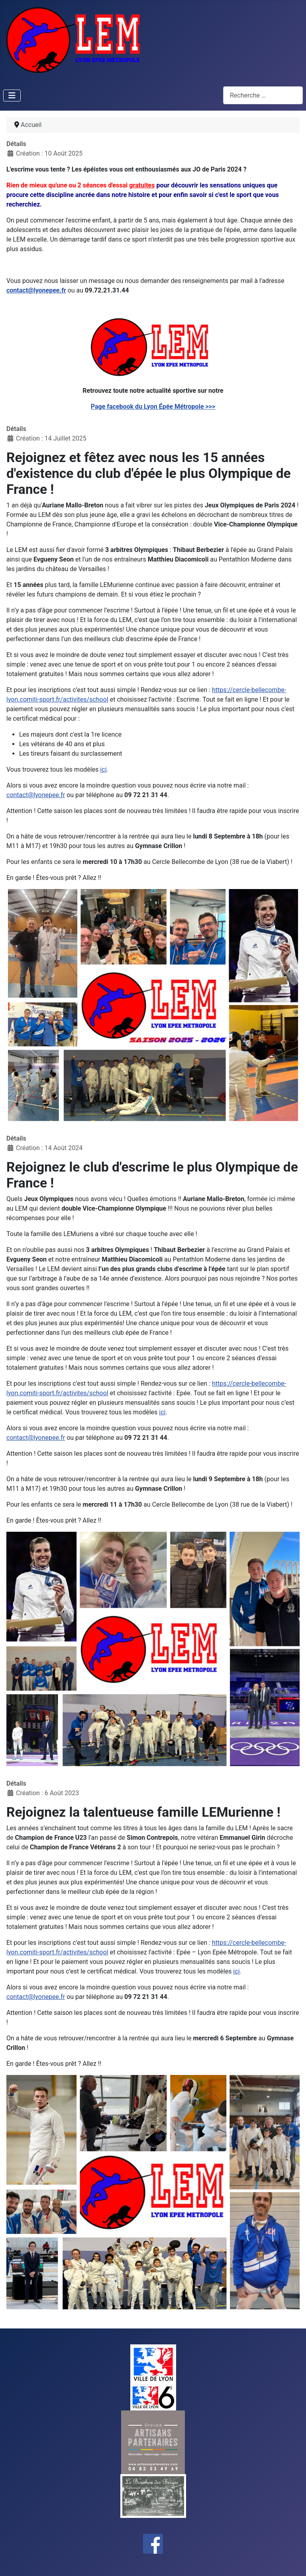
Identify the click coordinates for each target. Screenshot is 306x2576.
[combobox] (263, 95)
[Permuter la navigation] (12, 95)
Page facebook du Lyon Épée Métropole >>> (153, 406)
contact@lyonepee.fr (36, 290)
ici (103, 769)
